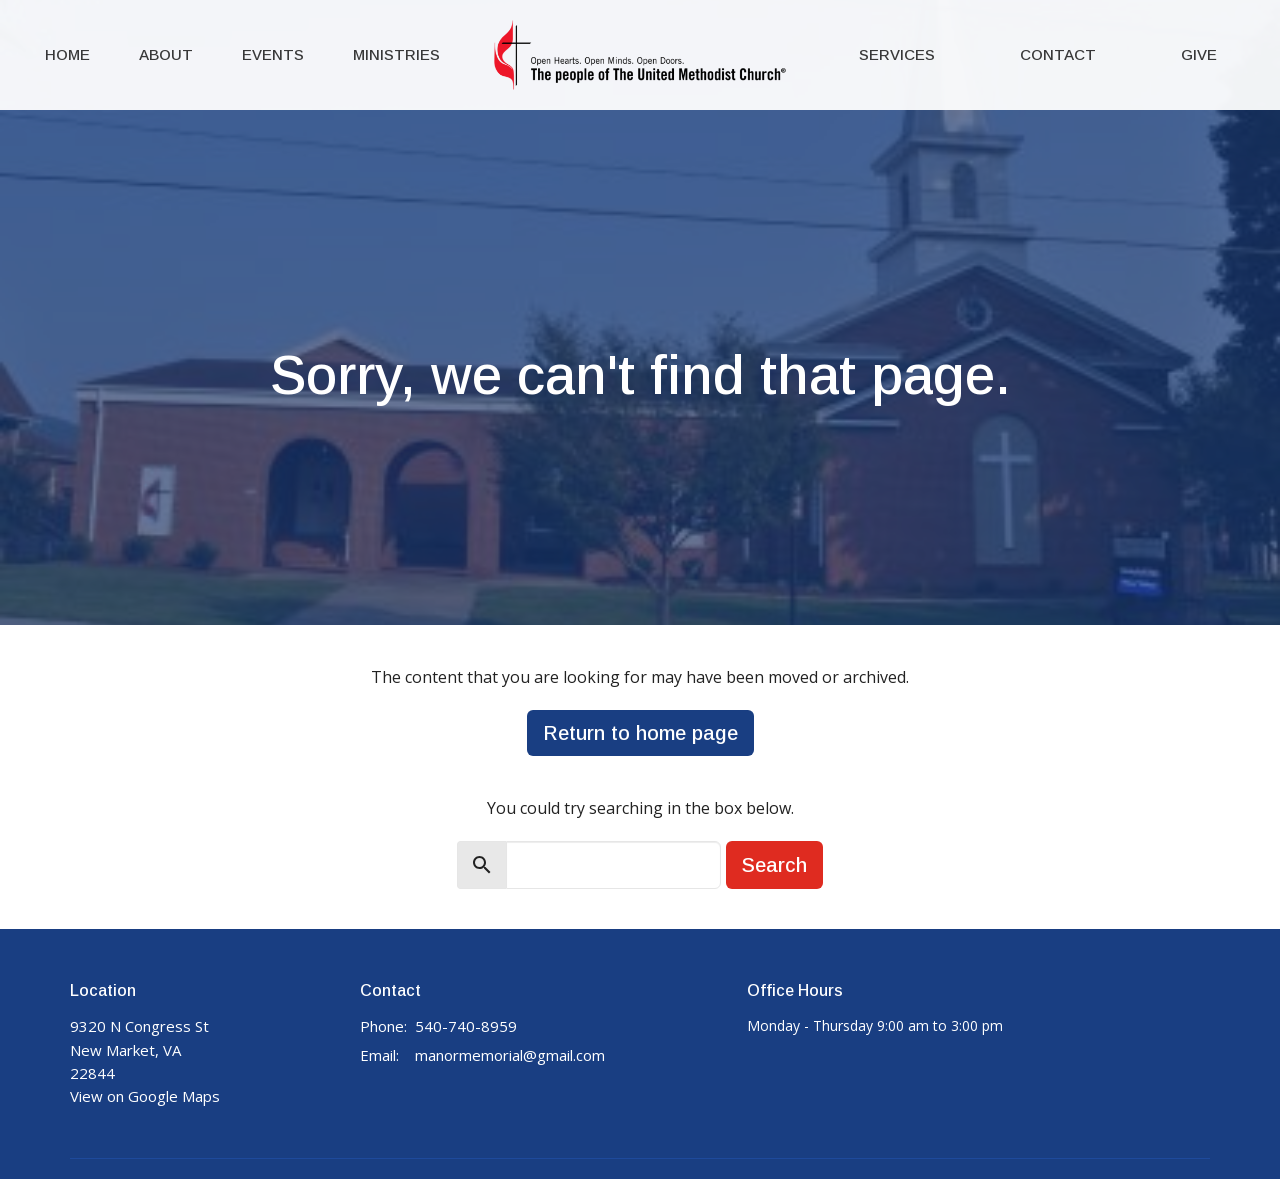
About (166, 54)
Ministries (396, 54)
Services (897, 54)
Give (1199, 54)
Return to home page (640, 733)
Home (67, 54)
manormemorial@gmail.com (510, 1055)
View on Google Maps (145, 1096)
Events (273, 54)
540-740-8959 (466, 1026)
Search (774, 865)
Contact (1058, 54)
